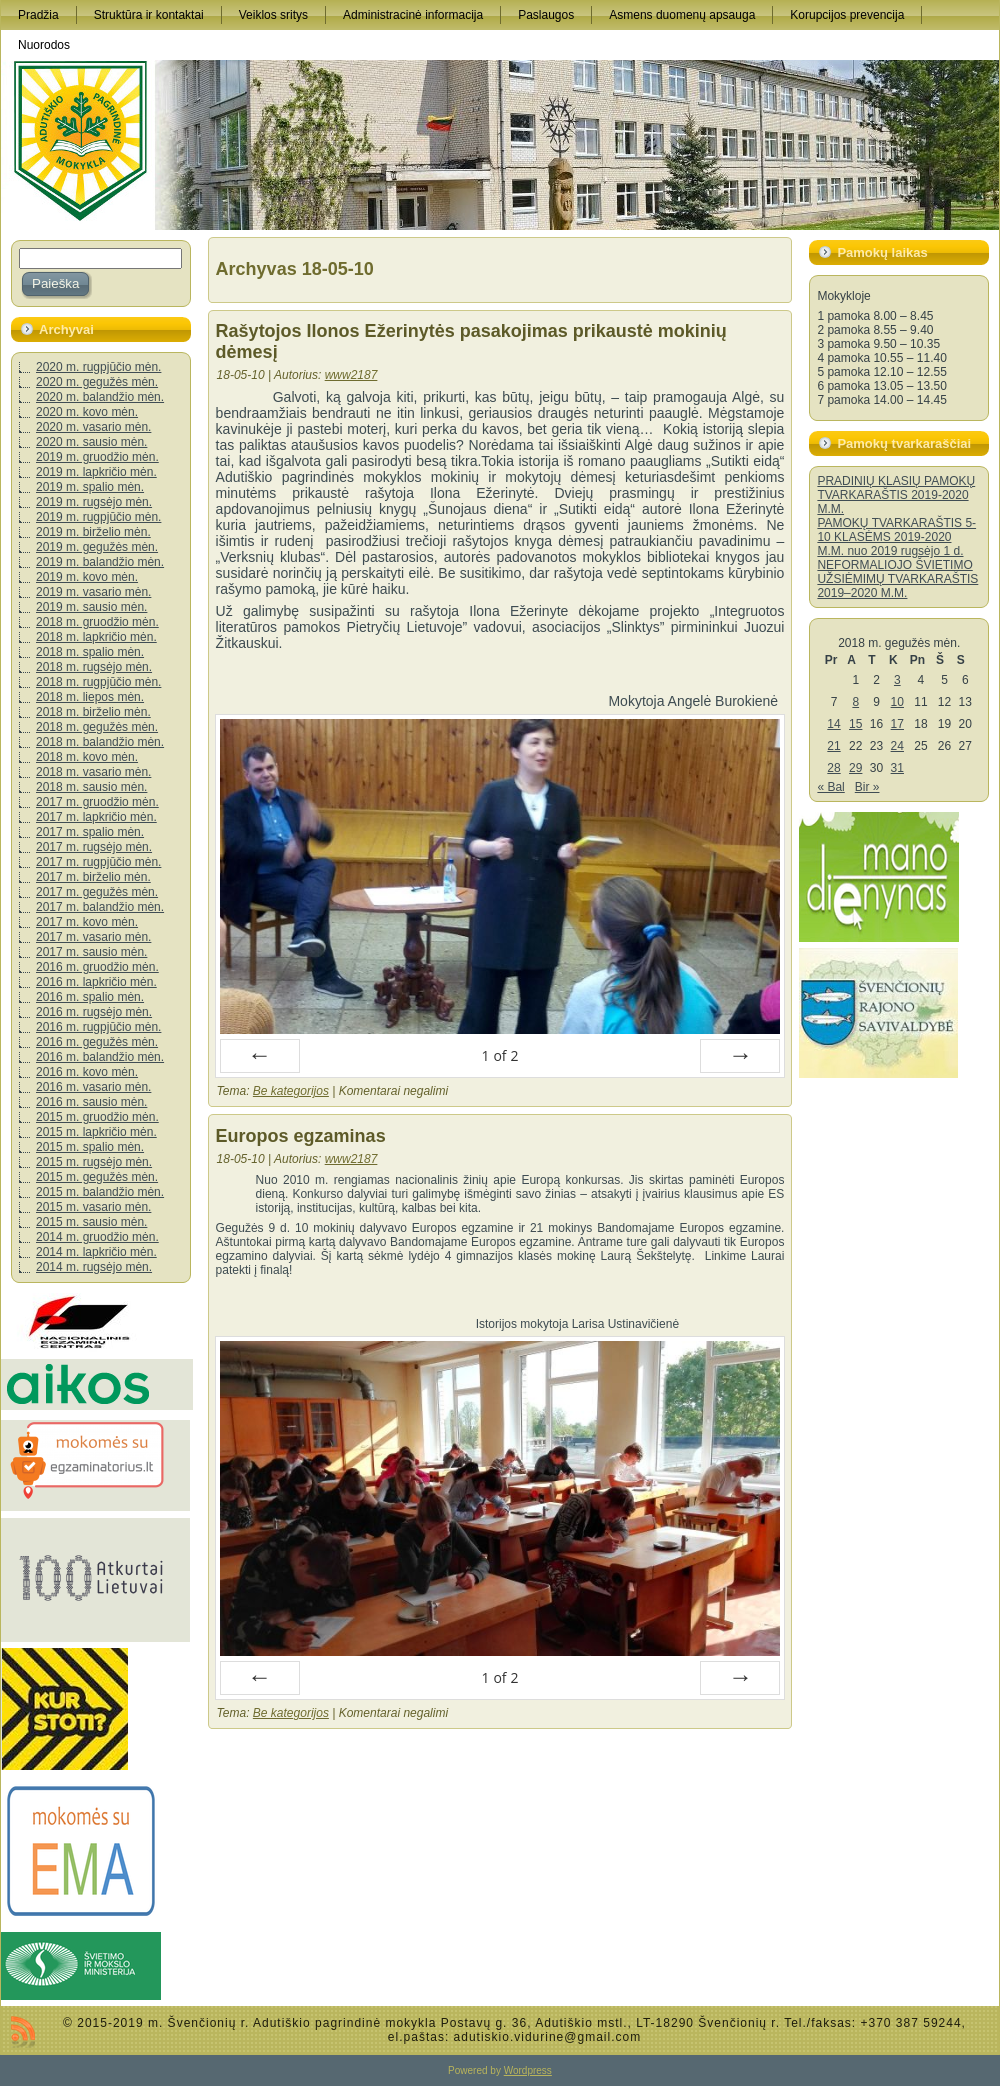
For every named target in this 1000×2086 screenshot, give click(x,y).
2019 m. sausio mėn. (91, 607)
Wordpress (528, 2070)
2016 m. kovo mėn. (87, 1072)
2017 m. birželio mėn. (93, 877)
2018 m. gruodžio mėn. (97, 622)
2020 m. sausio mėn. (91, 442)
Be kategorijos (291, 1091)
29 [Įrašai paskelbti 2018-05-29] (855, 768)
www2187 (351, 375)
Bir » (867, 787)
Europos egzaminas (301, 1136)
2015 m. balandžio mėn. (100, 1192)
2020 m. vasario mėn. (93, 427)
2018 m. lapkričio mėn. (96, 637)
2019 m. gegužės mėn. (97, 547)
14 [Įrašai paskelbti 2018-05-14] (833, 724)
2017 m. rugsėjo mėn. (94, 847)
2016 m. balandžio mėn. (100, 1057)
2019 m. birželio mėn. (93, 532)
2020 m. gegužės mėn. (97, 382)
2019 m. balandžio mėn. (100, 562)
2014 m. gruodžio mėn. (97, 1237)
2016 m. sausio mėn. (91, 1102)
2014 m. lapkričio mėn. (96, 1252)
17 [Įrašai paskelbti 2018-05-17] (897, 724)
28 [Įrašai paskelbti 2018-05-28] (833, 768)
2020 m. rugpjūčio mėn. (98, 367)
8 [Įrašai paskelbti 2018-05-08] (855, 702)
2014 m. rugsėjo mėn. (94, 1267)
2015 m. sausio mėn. (91, 1222)
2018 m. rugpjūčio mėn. (98, 682)
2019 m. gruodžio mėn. (97, 457)
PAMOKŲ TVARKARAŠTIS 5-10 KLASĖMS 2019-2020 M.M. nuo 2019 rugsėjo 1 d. (896, 537)
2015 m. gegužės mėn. (97, 1177)
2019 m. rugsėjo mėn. (94, 502)
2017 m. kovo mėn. (87, 922)
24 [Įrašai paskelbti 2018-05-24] (897, 746)
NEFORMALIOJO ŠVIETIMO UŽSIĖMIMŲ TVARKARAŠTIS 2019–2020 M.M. (897, 579)
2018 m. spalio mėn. (90, 652)
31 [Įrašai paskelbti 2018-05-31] (897, 768)
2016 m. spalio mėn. (90, 997)
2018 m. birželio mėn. (93, 712)
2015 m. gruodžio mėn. (97, 1117)
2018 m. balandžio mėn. (100, 742)
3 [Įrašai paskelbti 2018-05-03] (897, 680)
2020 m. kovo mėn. (87, 412)
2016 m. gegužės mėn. (97, 1042)
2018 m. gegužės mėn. (97, 727)
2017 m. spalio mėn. (90, 832)
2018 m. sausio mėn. (91, 787)
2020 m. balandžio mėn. (100, 397)
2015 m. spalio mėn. (90, 1147)
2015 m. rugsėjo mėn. (94, 1162)
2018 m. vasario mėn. (93, 772)
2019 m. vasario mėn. (93, 592)
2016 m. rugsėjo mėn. (94, 1012)
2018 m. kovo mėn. (87, 757)
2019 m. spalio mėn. (90, 487)
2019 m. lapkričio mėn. (96, 472)
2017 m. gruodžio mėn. (97, 802)
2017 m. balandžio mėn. (100, 907)
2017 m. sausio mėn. (91, 952)
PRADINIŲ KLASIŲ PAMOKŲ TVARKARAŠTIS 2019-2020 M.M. (896, 495)
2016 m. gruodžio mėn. (97, 967)
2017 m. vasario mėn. (93, 937)
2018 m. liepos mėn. (90, 697)
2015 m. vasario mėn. (93, 1207)
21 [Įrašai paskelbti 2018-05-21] (833, 746)
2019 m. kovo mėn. (87, 577)
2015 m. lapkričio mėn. (96, 1132)
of (499, 1055)
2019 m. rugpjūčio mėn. (98, 517)
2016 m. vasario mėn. (93, 1087)
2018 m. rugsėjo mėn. (94, 667)
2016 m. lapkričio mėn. (96, 982)
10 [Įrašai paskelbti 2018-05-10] (897, 702)
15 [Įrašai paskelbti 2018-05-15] (855, 724)
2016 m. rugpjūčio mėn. (98, 1027)
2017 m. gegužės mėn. (97, 892)
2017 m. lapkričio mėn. (96, 817)
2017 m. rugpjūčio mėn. (98, 862)
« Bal (830, 787)
